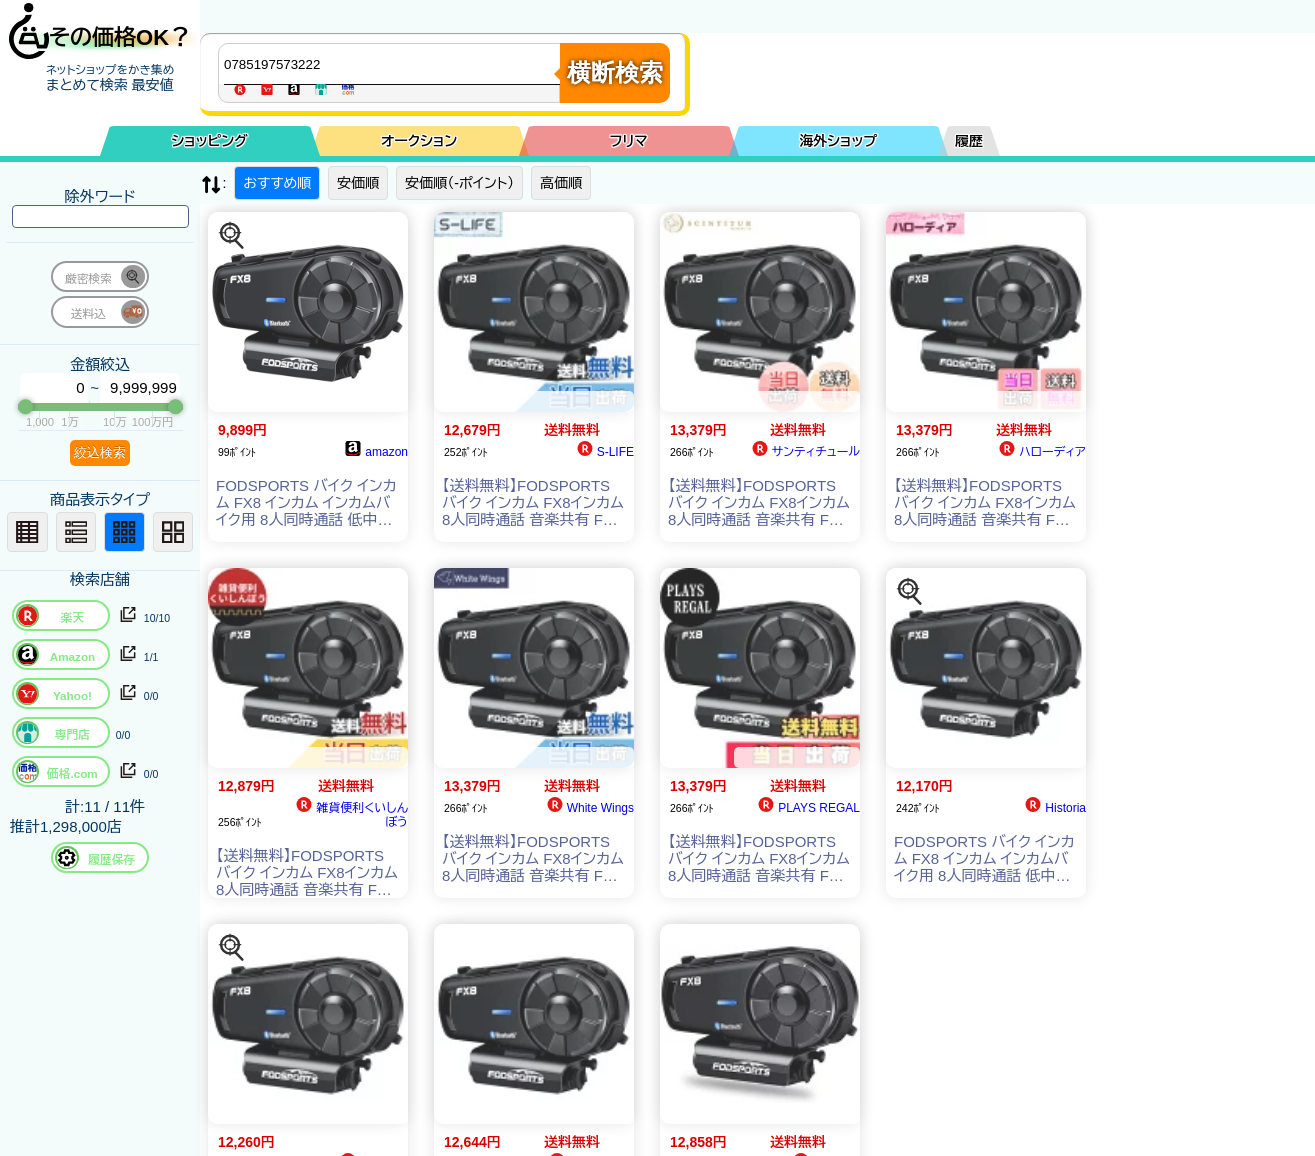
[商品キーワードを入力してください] (394, 64)
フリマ (629, 141)
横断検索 (615, 72)
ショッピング (210, 141)
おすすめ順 (277, 183)
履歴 (969, 141)
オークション (419, 141)
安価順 (358, 183)
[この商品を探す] (232, 236)
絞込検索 (100, 452)
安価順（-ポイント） (459, 183)
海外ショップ (838, 141)
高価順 (561, 183)
